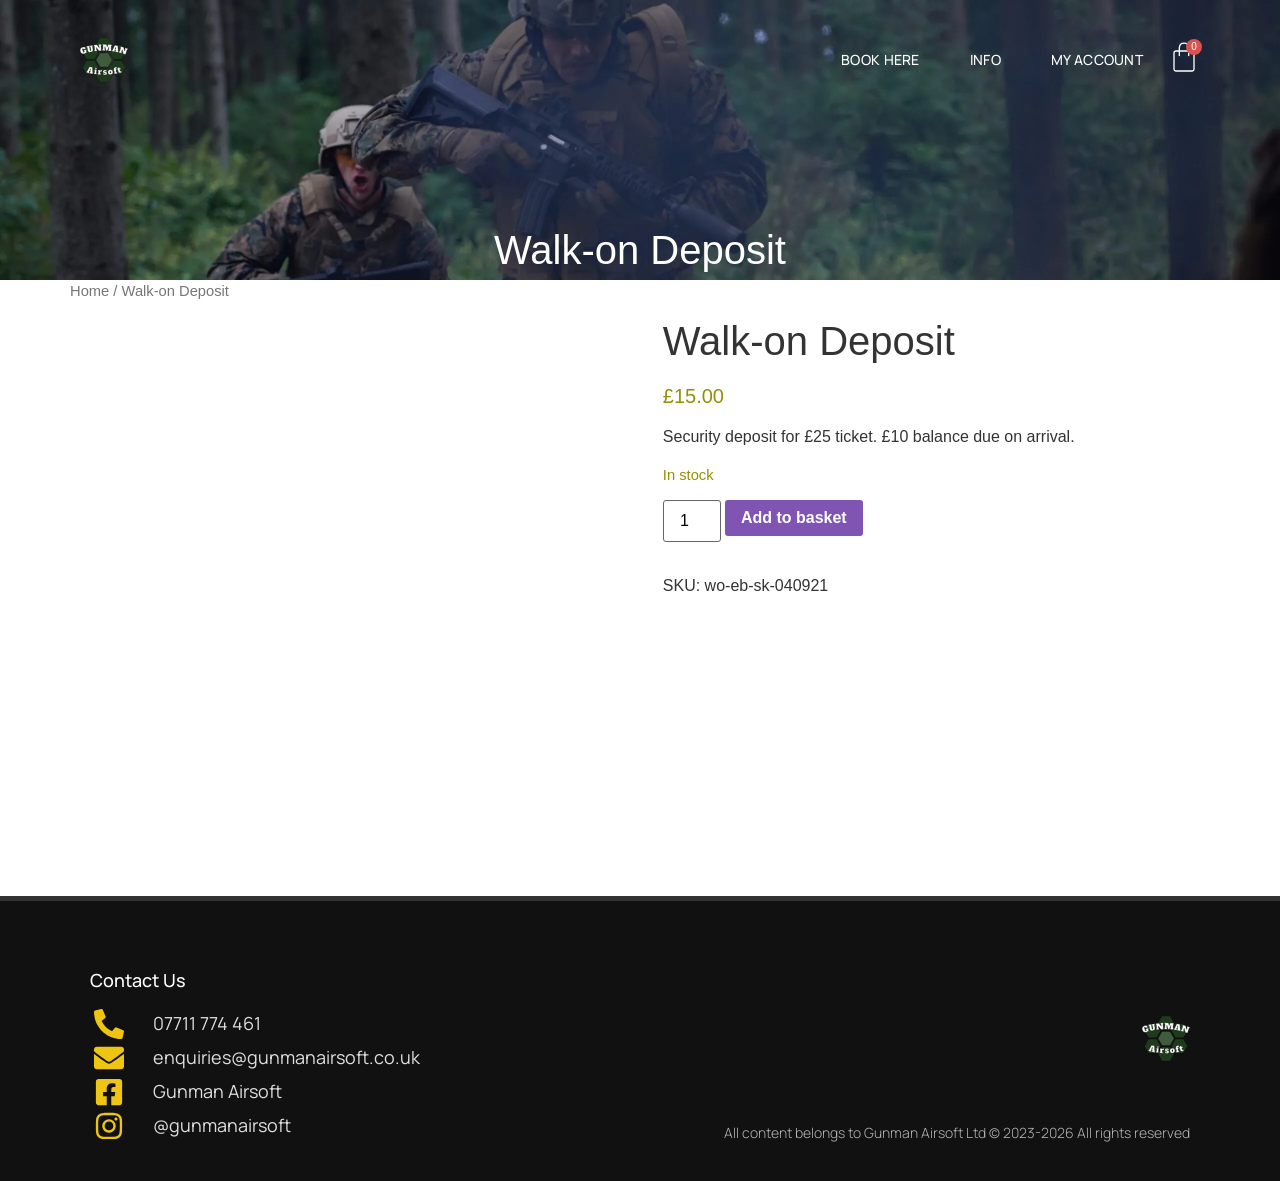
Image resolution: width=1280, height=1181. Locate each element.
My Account (1097, 59)
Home (89, 291)
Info (985, 59)
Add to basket (794, 517)
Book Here (880, 59)
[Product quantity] (692, 521)
